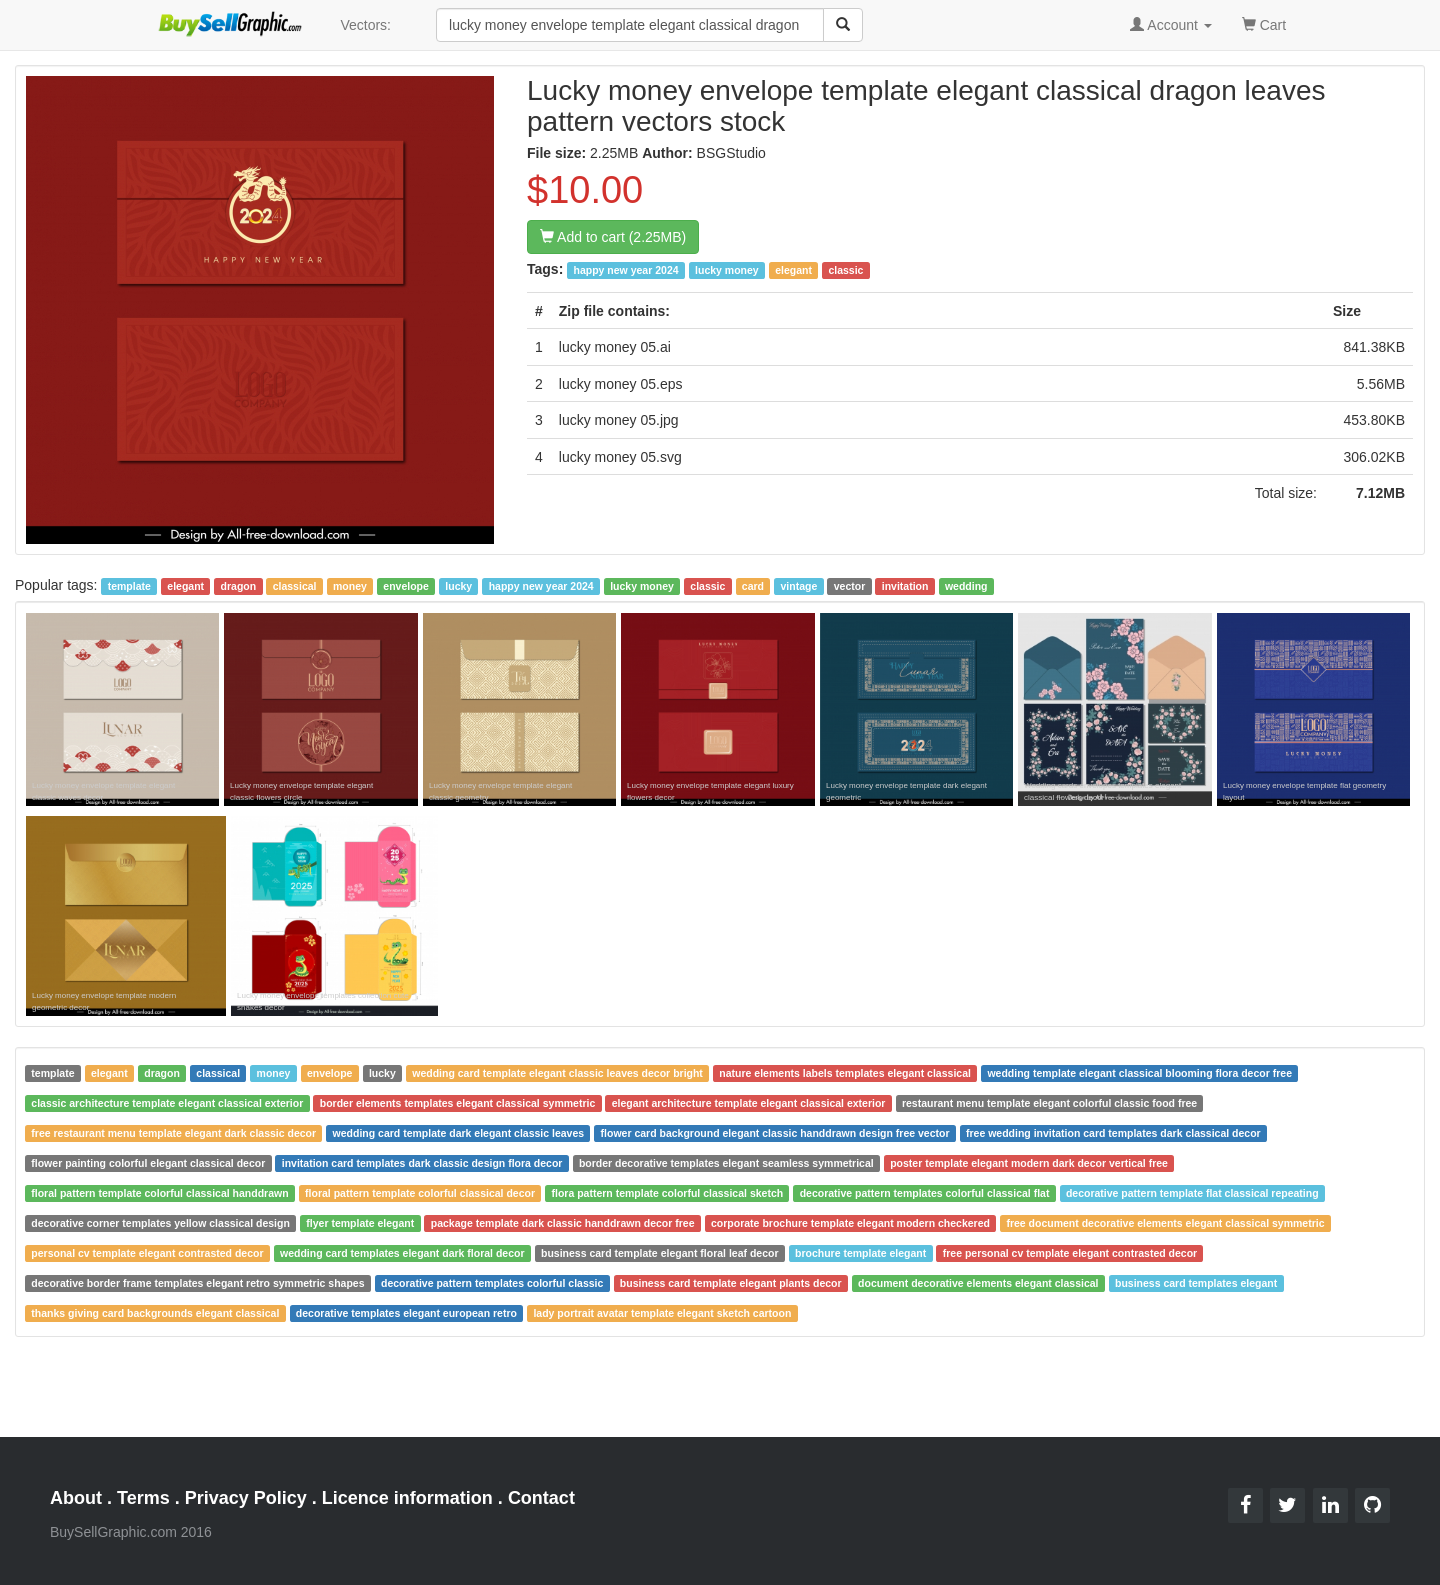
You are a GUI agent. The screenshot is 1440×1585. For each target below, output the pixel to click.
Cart (1264, 23)
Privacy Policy (246, 1498)
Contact (541, 1498)
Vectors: (365, 25)
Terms (143, 1498)
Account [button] (1171, 25)
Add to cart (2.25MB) (613, 237)
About (76, 1498)
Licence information (407, 1498)
